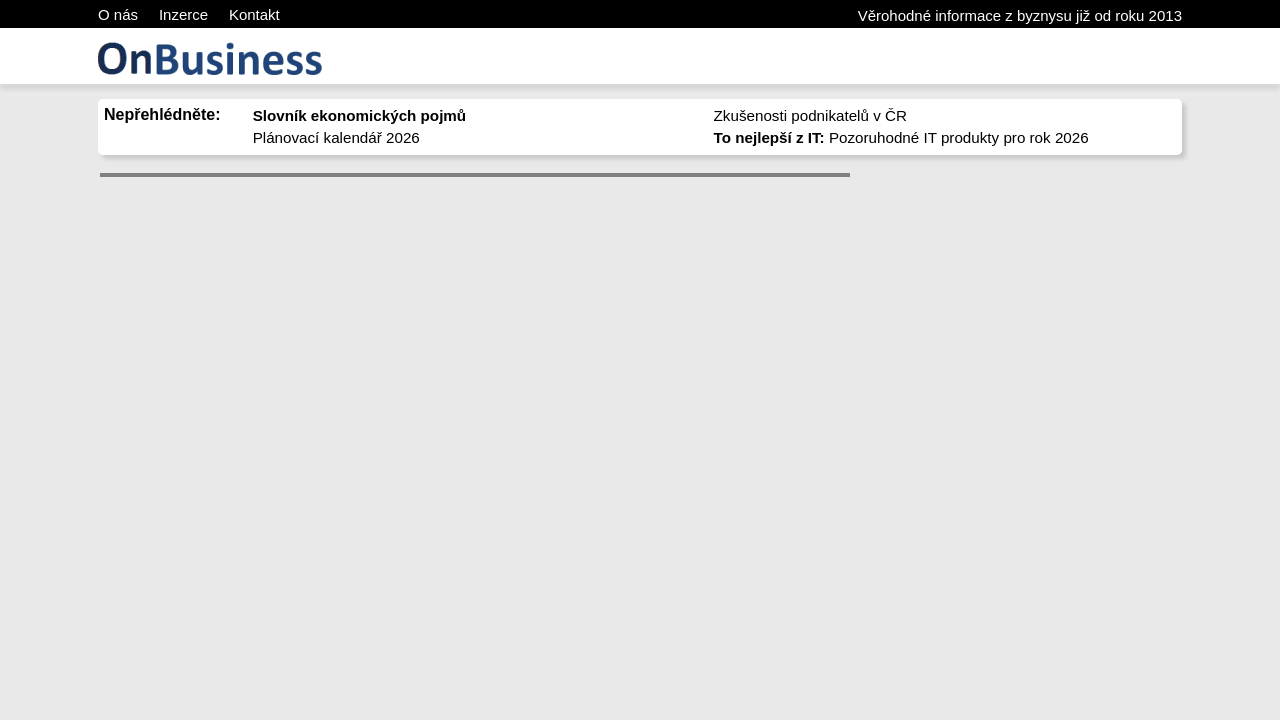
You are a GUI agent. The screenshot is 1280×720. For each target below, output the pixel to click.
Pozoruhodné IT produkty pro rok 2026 (901, 137)
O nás (118, 14)
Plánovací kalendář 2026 (336, 137)
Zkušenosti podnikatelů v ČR (810, 115)
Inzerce (183, 14)
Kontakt (254, 14)
